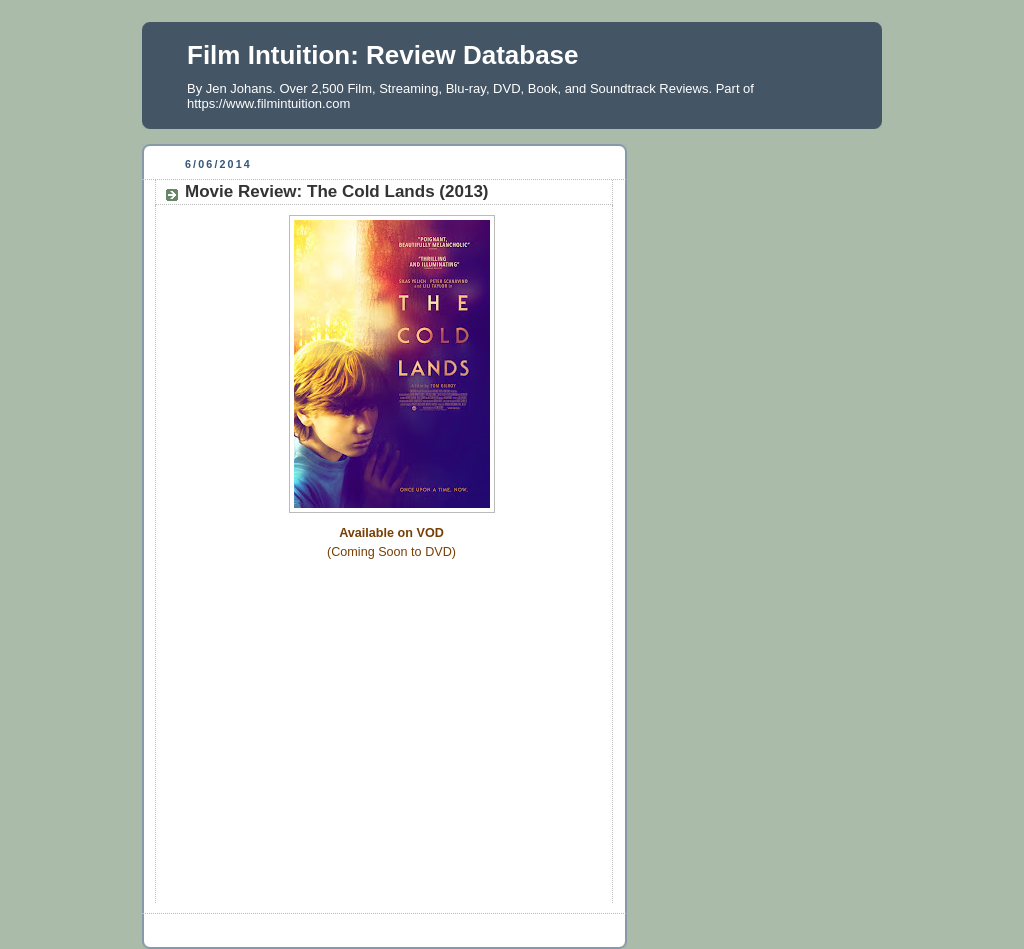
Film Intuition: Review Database (383, 55)
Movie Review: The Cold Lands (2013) (337, 191)
